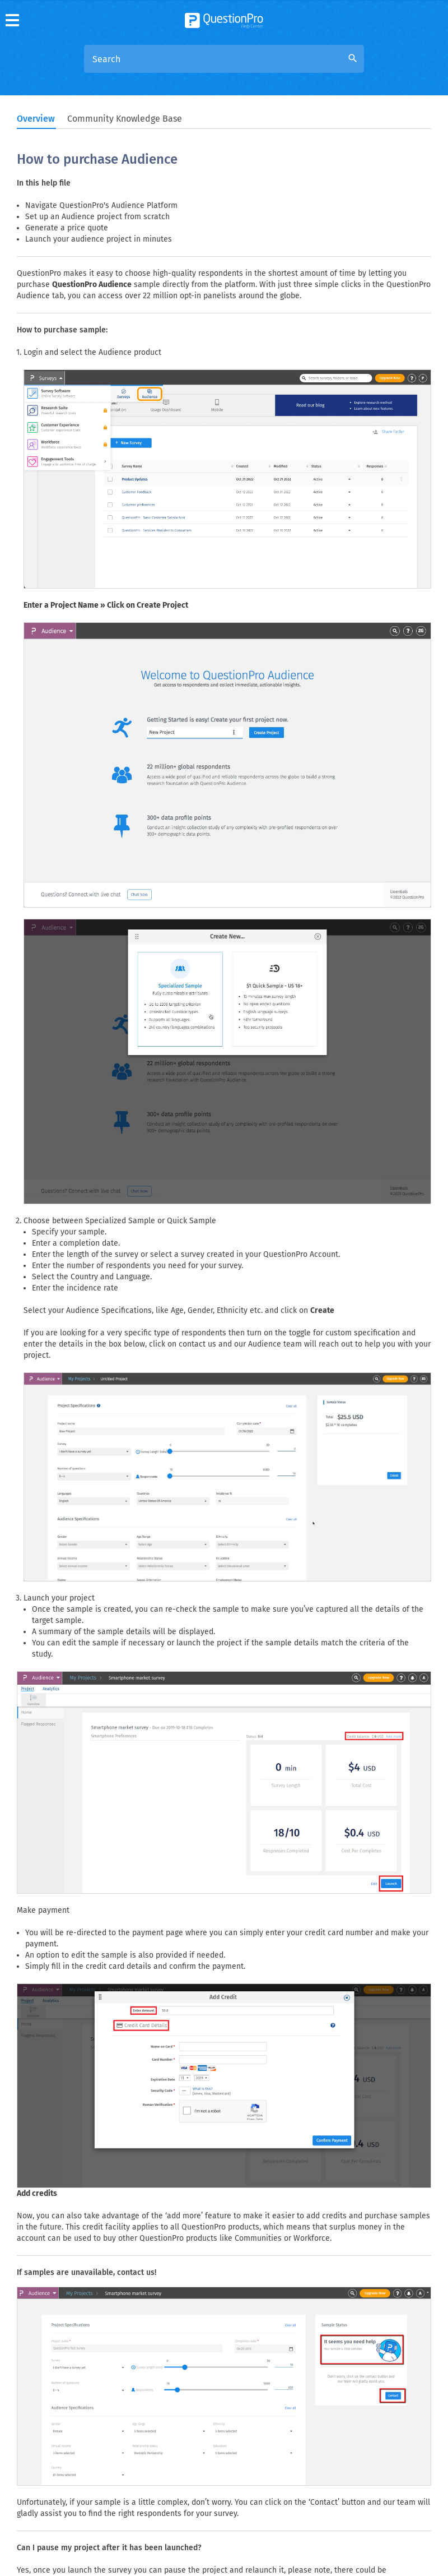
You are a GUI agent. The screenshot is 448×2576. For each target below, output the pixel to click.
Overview (36, 118)
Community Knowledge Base (124, 118)
